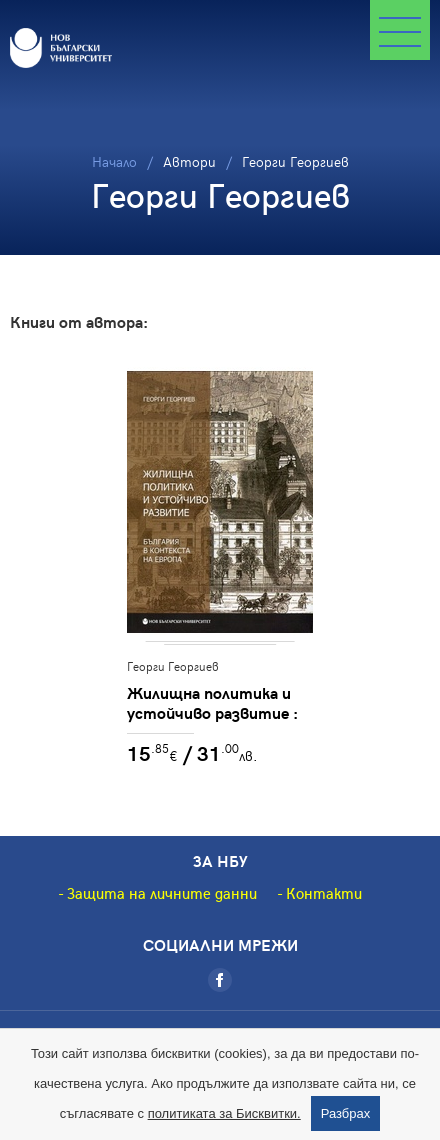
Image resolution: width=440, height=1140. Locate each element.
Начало (114, 161)
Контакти (324, 893)
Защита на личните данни (162, 893)
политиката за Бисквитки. (224, 1113)
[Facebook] (220, 980)
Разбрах (346, 1113)
